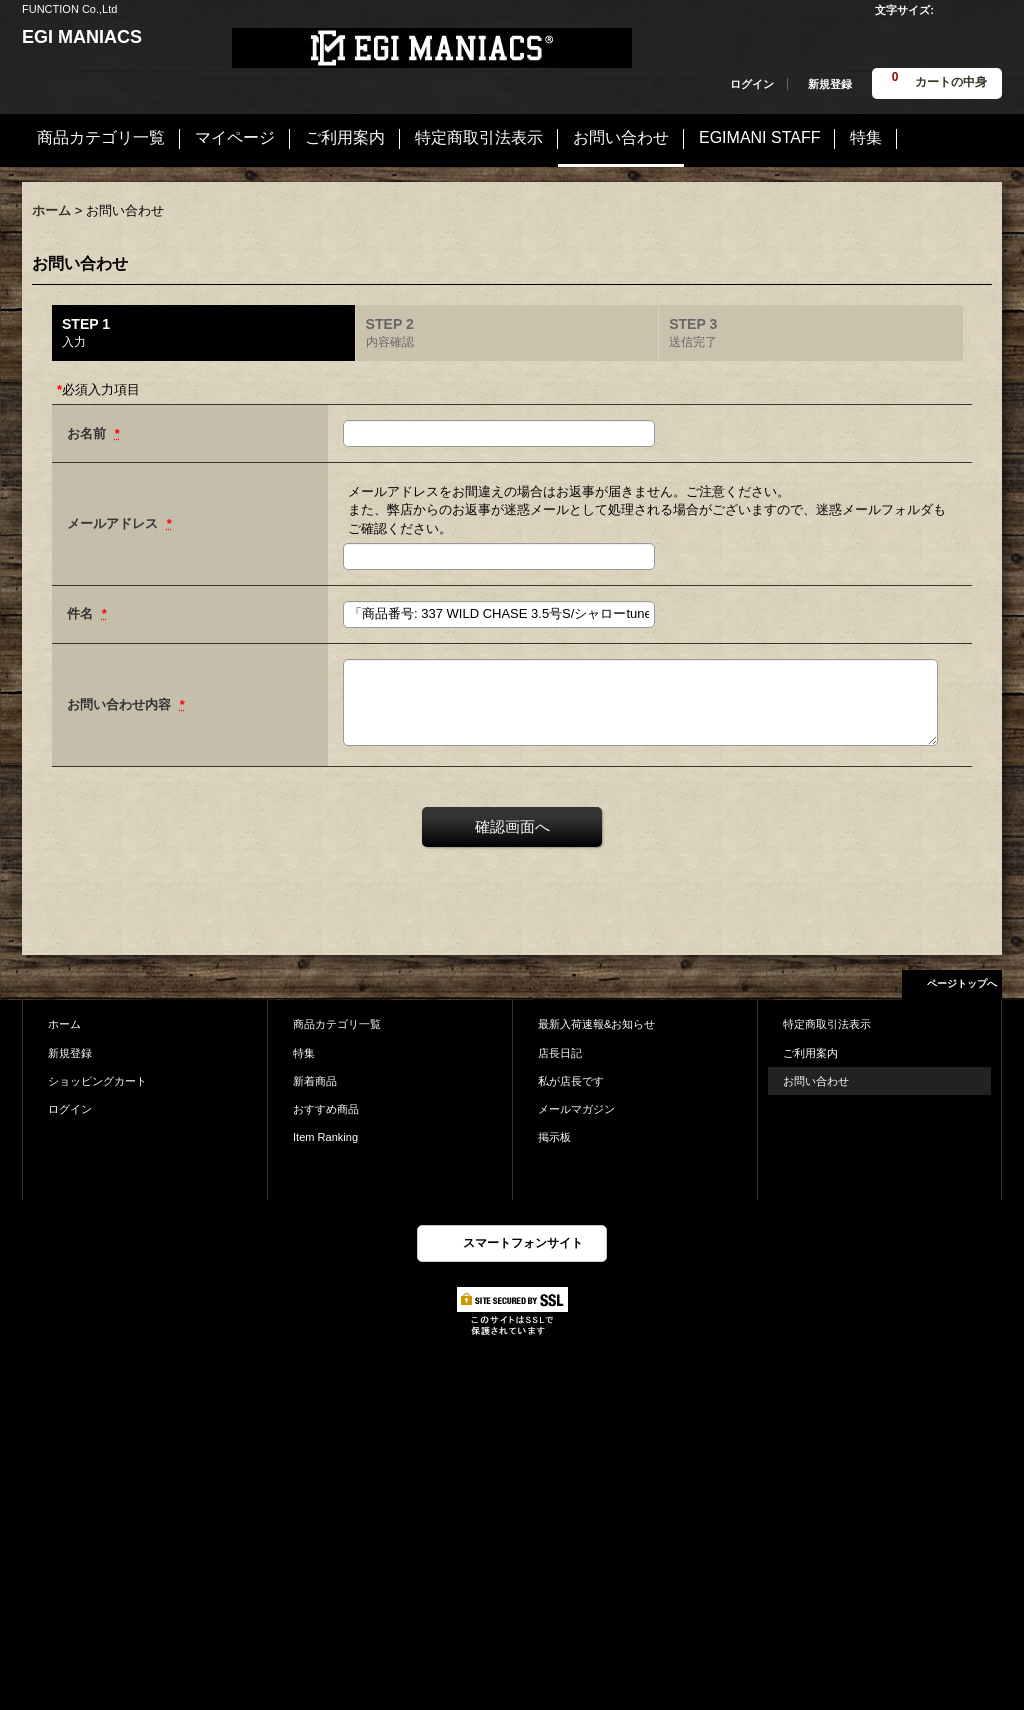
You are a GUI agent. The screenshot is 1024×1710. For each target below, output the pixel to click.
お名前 (88, 433)
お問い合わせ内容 (121, 704)
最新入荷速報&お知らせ (596, 1024)
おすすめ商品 (326, 1109)
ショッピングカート (97, 1081)
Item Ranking (325, 1137)
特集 (304, 1053)
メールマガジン (576, 1109)
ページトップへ (962, 983)
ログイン (752, 84)
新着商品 (315, 1081)
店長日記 (560, 1053)
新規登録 (830, 84)
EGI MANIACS (82, 37)
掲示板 (554, 1137)
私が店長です (571, 1081)
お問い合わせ (816, 1081)
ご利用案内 (810, 1053)
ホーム (64, 1024)
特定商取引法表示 (827, 1024)
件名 (82, 613)
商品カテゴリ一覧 (337, 1024)
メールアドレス (114, 523)
